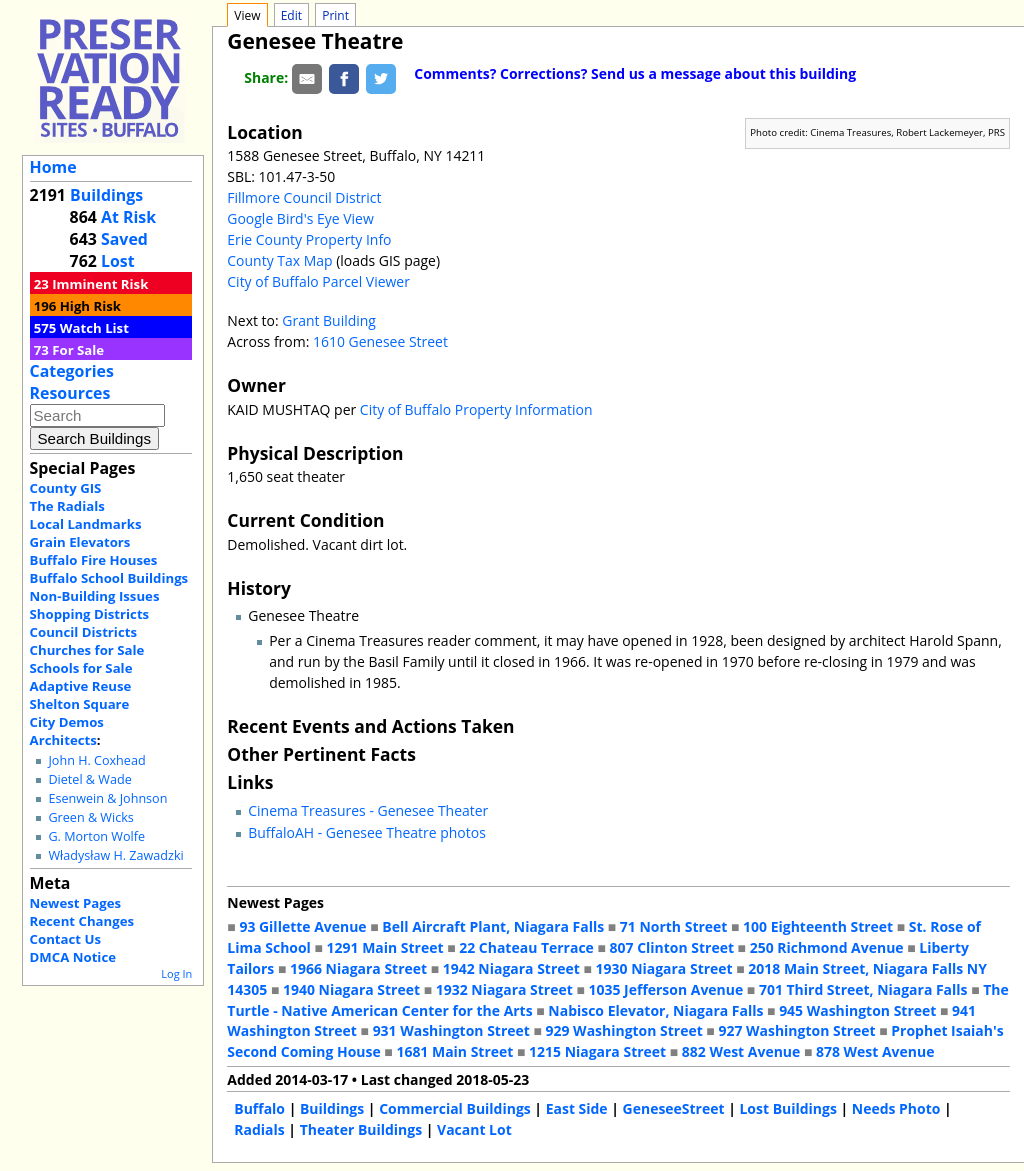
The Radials (67, 506)
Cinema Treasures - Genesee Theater (368, 810)
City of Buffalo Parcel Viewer (318, 281)
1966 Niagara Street (358, 968)
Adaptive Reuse (81, 686)
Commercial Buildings (455, 1108)
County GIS (66, 488)
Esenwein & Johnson (107, 798)
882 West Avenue (741, 1051)
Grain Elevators (80, 542)
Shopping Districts (90, 614)
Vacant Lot (474, 1129)
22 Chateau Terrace (526, 947)
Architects (63, 740)
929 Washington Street (624, 1030)
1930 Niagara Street (664, 968)
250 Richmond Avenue (827, 947)
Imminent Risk (100, 284)
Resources (70, 393)
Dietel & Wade (89, 779)
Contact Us (65, 939)
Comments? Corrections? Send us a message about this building (635, 73)
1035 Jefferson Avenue (666, 989)
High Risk (90, 306)
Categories (72, 371)
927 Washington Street (796, 1030)
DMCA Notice (73, 957)
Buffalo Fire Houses (94, 560)
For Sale (78, 350)
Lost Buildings (787, 1108)
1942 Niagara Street (511, 968)
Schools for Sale (81, 668)
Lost (118, 261)
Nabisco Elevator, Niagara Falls (655, 1010)
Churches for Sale (87, 650)
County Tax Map (279, 260)
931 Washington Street (451, 1030)
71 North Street (674, 926)
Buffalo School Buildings (109, 578)
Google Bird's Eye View (300, 218)
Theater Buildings (361, 1129)
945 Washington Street (857, 1010)
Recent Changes (82, 921)
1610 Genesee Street (380, 341)
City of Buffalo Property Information (476, 409)
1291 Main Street (385, 947)
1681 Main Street (454, 1051)
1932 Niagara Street (504, 989)
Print (335, 15)
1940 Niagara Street (351, 989)
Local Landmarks (86, 524)
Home (53, 167)
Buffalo (259, 1108)
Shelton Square (80, 704)
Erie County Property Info (309, 239)
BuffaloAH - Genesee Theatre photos (367, 832)
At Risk (128, 217)
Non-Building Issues (95, 596)
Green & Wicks (90, 817)
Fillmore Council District (304, 197)
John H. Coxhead (96, 760)
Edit (291, 15)
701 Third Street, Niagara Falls (863, 989)
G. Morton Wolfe (96, 836)
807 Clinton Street (672, 947)
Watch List (94, 328)
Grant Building (329, 320)
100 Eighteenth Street (818, 926)
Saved (124, 239)
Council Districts (83, 632)
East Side (577, 1108)
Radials (259, 1129)
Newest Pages (75, 903)
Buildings (106, 195)
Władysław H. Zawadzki (115, 855)
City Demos (67, 722)
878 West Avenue (875, 1051)
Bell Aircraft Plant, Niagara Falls (493, 926)
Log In (176, 973)
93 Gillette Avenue (302, 926)
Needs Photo (896, 1108)
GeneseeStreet (674, 1108)
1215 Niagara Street (597, 1051)
